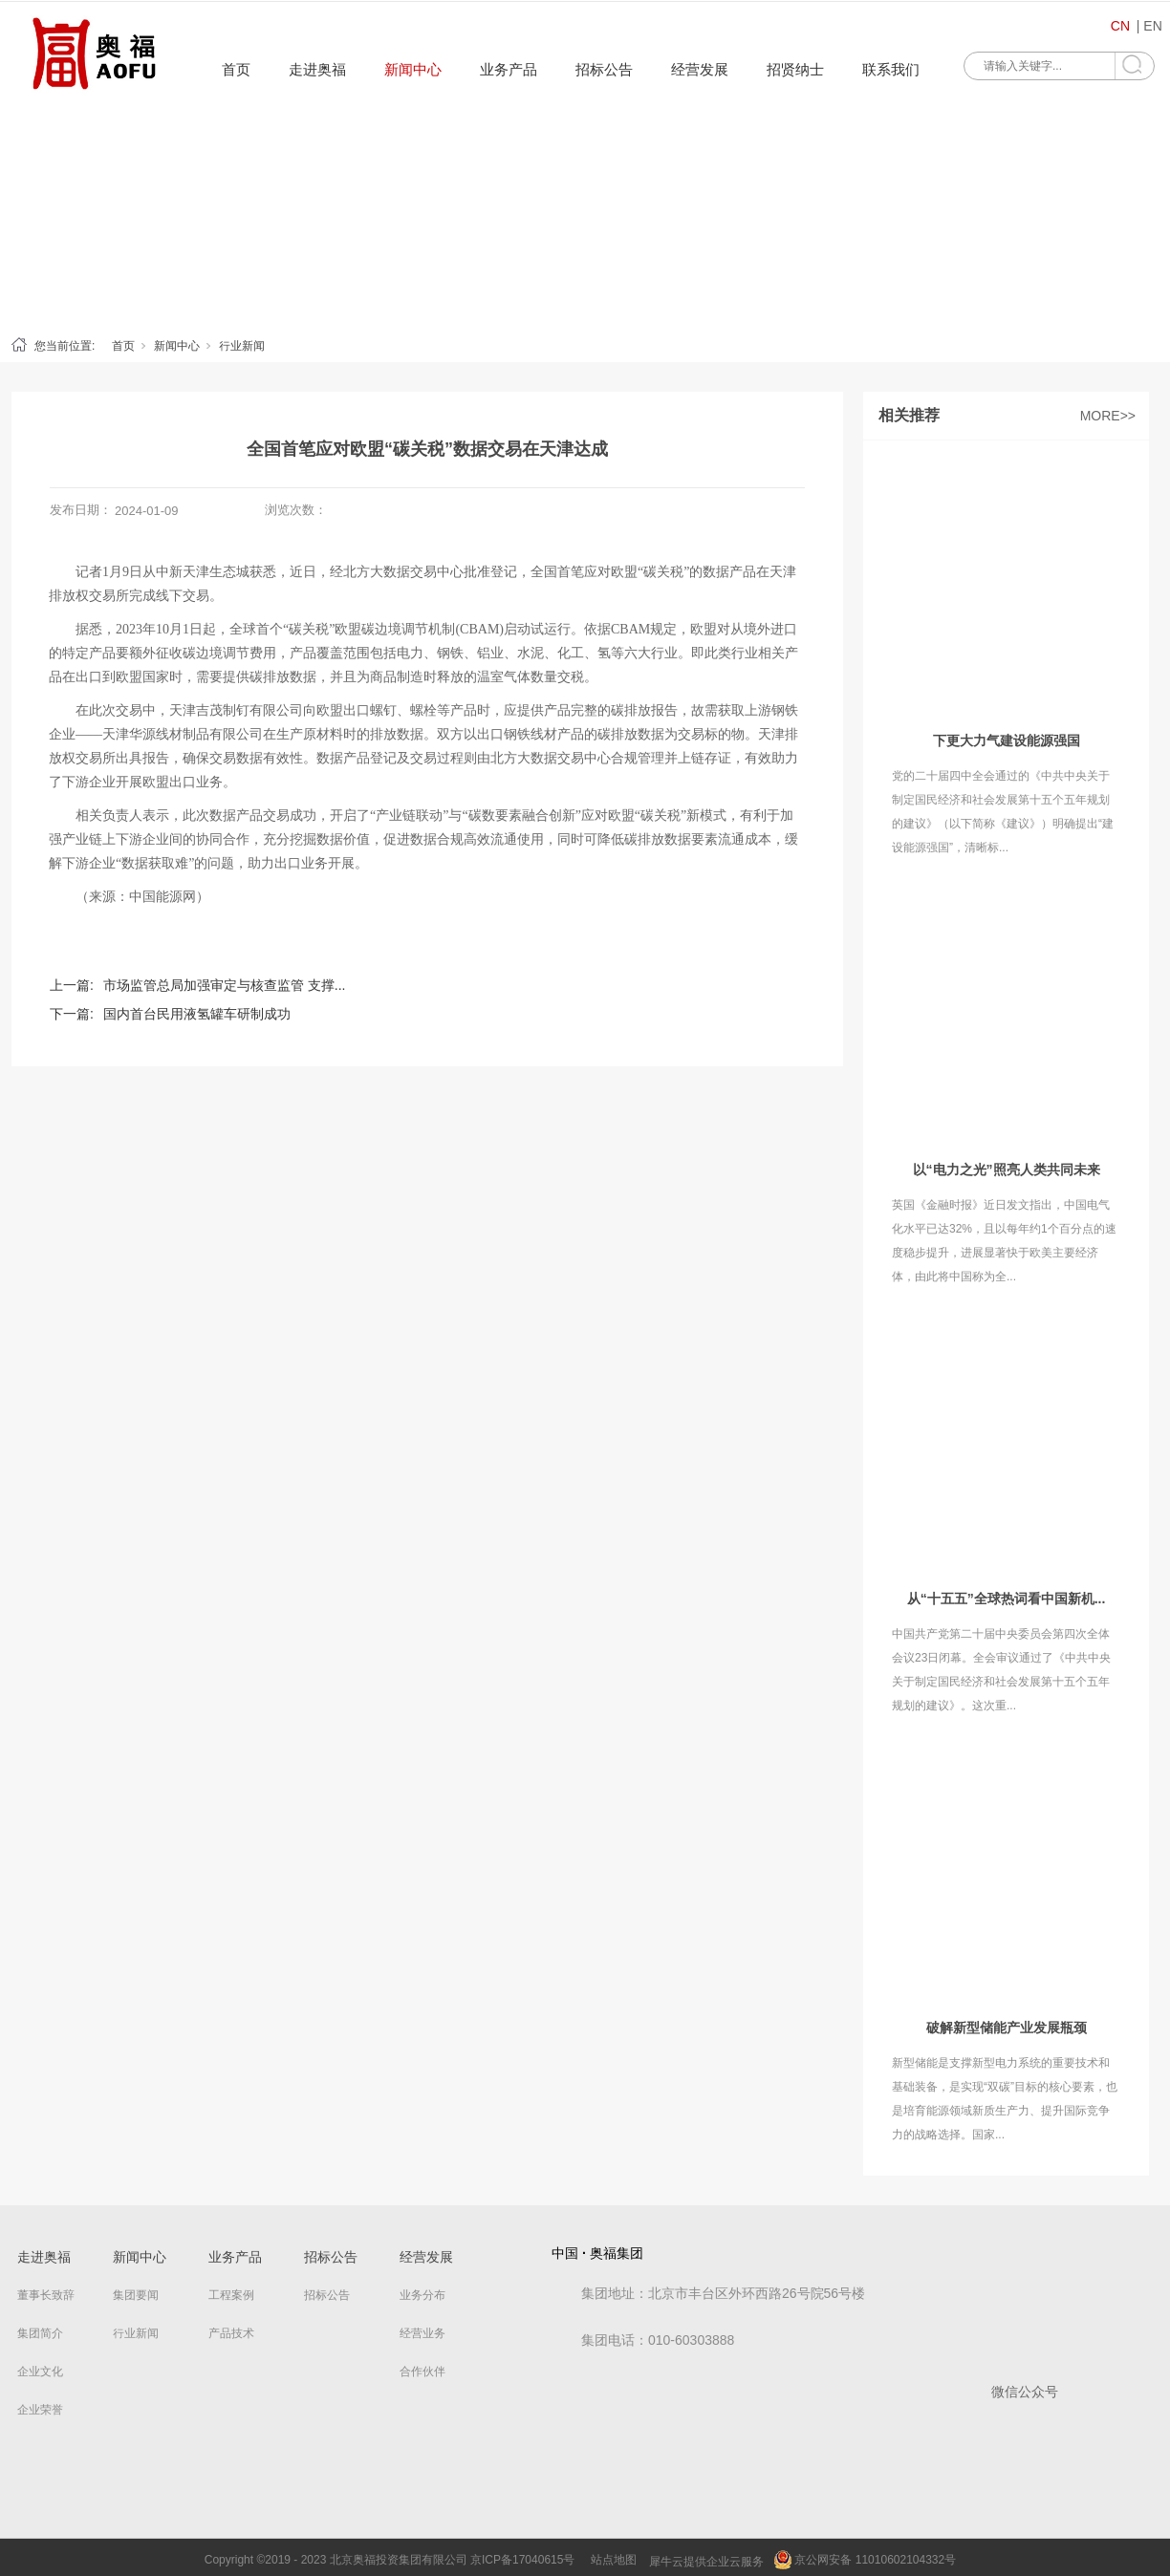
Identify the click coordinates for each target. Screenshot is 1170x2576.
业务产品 (508, 69)
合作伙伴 (422, 2371)
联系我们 (891, 69)
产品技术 (231, 2333)
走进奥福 (317, 69)
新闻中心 (413, 69)
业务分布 (422, 2295)
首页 (236, 69)
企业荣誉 (40, 2409)
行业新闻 (242, 346)
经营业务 (422, 2333)
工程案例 (231, 2295)
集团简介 (40, 2333)
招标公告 (604, 69)
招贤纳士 (795, 69)
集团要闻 (136, 2295)
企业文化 (40, 2371)
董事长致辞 (46, 2295)
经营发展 (699, 69)
